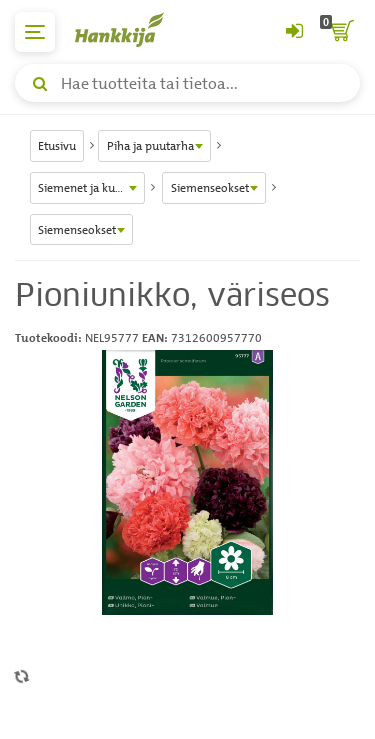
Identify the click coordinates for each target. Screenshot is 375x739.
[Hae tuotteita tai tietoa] (187, 83)
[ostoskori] (340, 32)
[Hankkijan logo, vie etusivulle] (130, 29)
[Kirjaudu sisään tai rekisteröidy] (294, 32)
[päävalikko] (35, 32)
